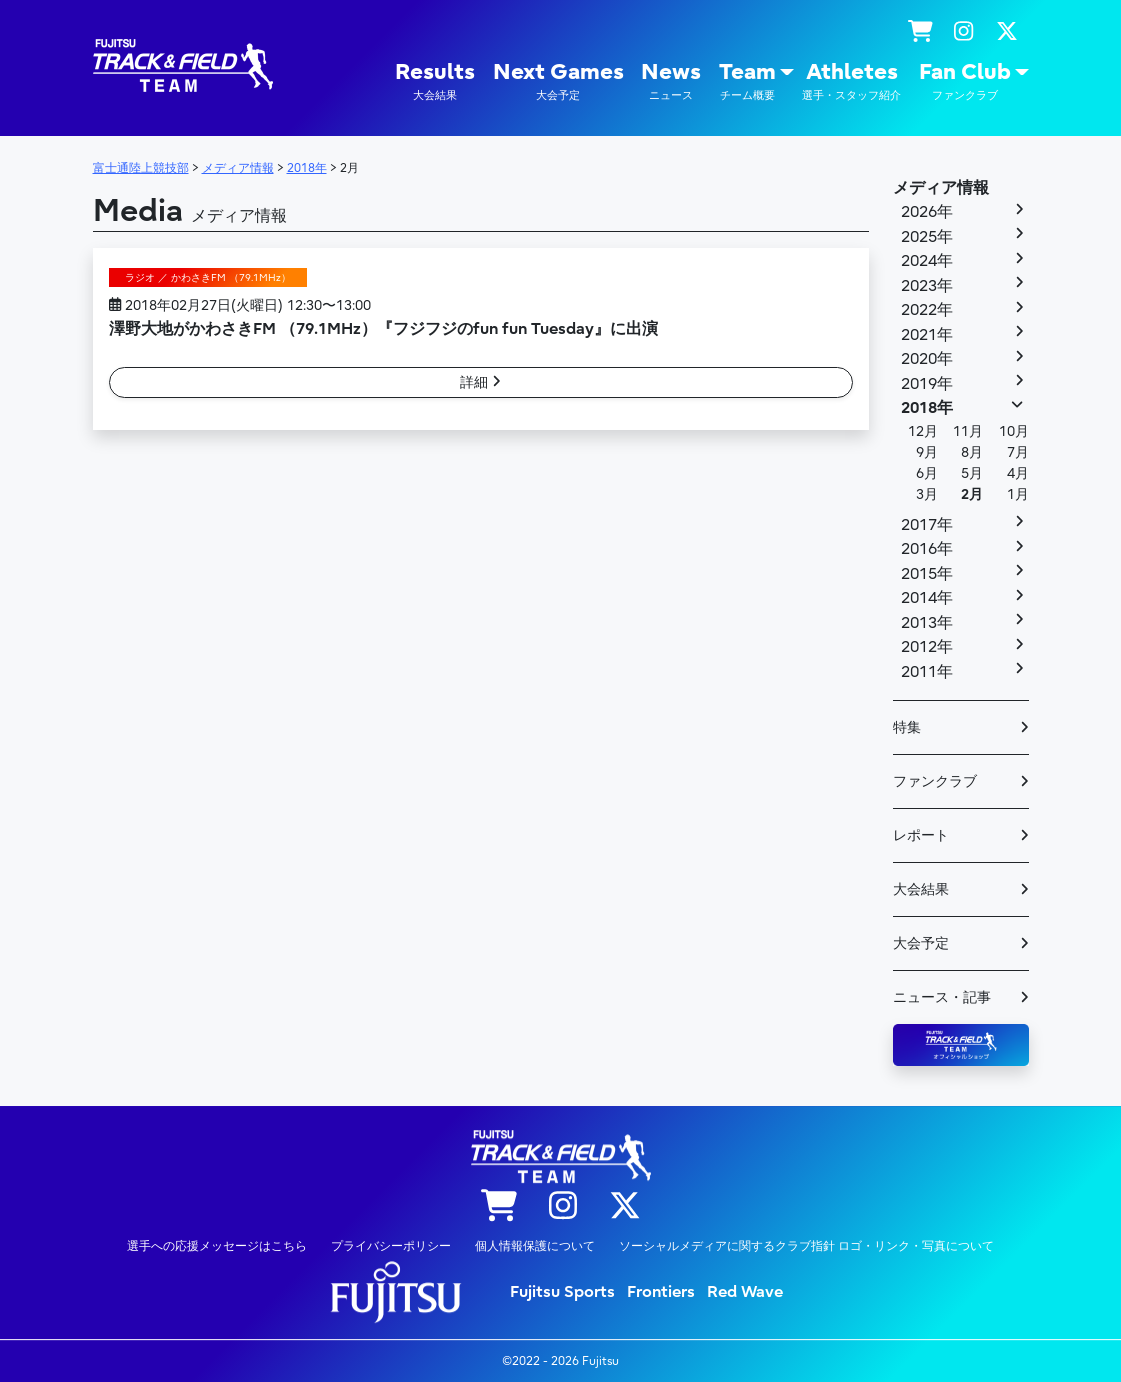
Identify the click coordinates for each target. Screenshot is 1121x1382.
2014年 (927, 598)
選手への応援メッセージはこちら (217, 1246)
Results (435, 81)
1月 (1018, 494)
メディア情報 (941, 188)
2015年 (927, 574)
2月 (972, 494)
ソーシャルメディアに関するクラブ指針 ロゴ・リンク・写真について (806, 1246)
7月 (1018, 452)
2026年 (927, 212)
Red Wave (745, 1292)
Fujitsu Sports (562, 1292)
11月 (968, 431)
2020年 (927, 359)
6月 (927, 473)
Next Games (558, 81)
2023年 (927, 286)
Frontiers (661, 1292)
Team (747, 81)
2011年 (927, 672)
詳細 (480, 382)
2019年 (927, 384)
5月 (972, 473)
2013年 (927, 623)
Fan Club (965, 81)
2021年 (927, 335)
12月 (923, 431)
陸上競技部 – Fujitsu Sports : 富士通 (183, 65)
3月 (927, 494)
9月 (927, 452)
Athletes (851, 81)
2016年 (927, 549)
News (671, 81)
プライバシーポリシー (391, 1246)
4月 (1018, 473)
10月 (1014, 431)
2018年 (927, 408)
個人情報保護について (535, 1246)
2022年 (927, 310)
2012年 (927, 647)
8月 (972, 452)
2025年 (927, 237)
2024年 (927, 261)
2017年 (927, 525)
